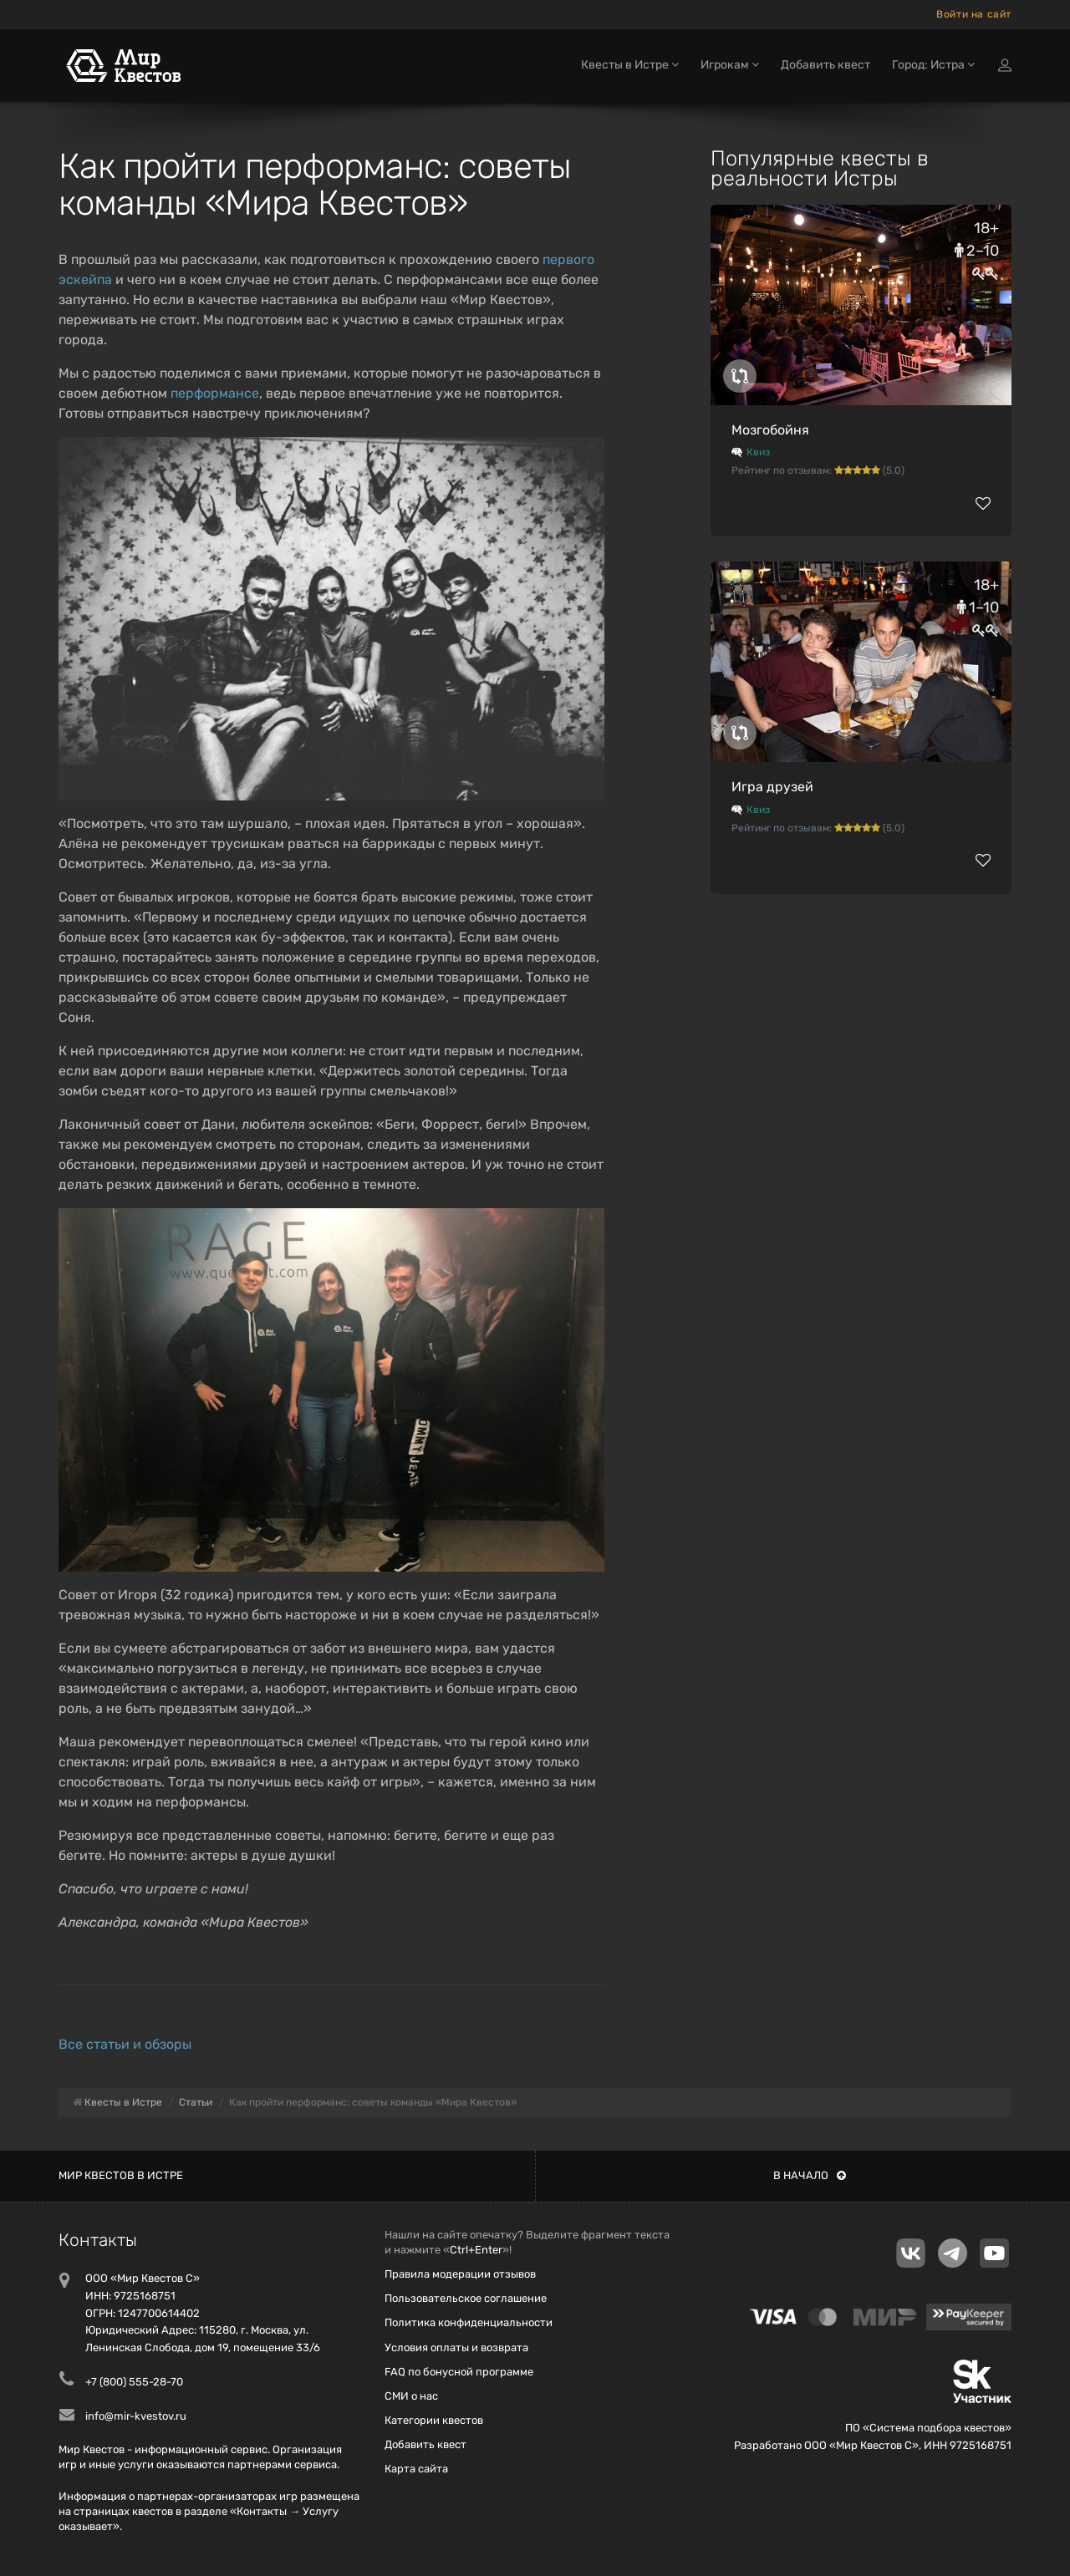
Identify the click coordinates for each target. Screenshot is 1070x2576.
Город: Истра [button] (933, 65)
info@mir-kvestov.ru (135, 2416)
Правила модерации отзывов (460, 2274)
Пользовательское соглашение (466, 2298)
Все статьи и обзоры (125, 2044)
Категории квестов (434, 2420)
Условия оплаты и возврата (456, 2347)
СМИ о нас (411, 2396)
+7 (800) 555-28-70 (134, 2381)
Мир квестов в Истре (121, 2175)
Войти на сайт (973, 14)
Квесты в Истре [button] (630, 65)
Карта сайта (416, 2468)
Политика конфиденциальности (469, 2322)
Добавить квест (825, 65)
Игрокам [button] (730, 65)
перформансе (215, 393)
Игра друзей (772, 787)
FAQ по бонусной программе (459, 2371)
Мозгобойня (770, 430)
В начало (809, 2175)
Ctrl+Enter (476, 2249)
